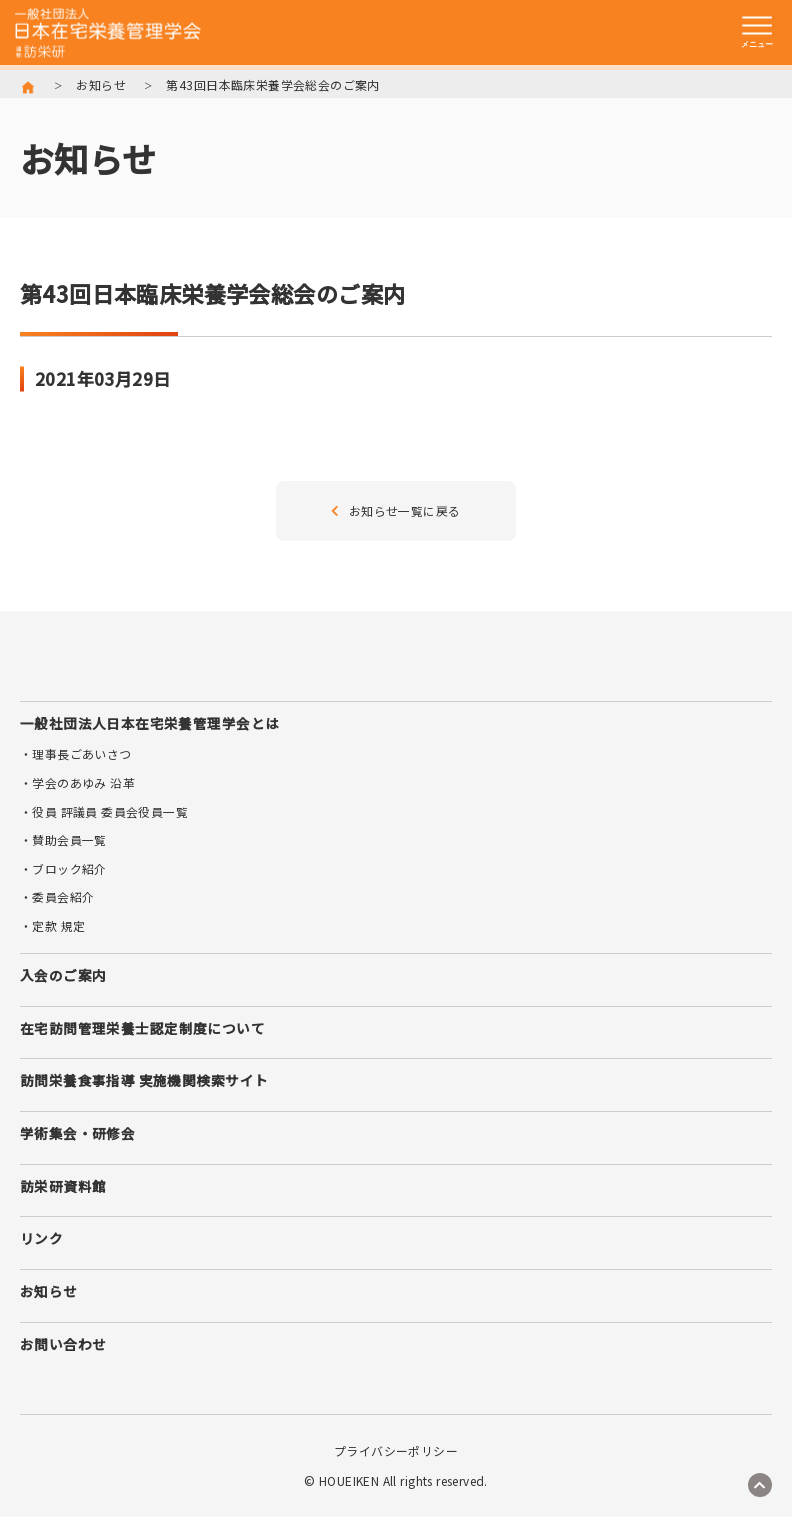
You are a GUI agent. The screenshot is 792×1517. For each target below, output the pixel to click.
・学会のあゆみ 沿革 (77, 782)
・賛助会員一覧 (63, 839)
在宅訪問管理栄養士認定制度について (142, 1028)
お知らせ (101, 84)
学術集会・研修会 (77, 1133)
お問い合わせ (63, 1344)
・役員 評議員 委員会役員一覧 (104, 811)
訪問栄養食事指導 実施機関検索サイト (144, 1080)
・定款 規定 (52, 925)
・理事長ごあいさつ (76, 753)
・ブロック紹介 (63, 868)
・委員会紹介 (57, 896)
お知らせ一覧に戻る (395, 510)
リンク (41, 1238)
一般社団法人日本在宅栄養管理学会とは (149, 723)
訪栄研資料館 (63, 1186)
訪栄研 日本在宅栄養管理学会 (108, 33)
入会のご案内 (63, 975)
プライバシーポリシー (396, 1451)
